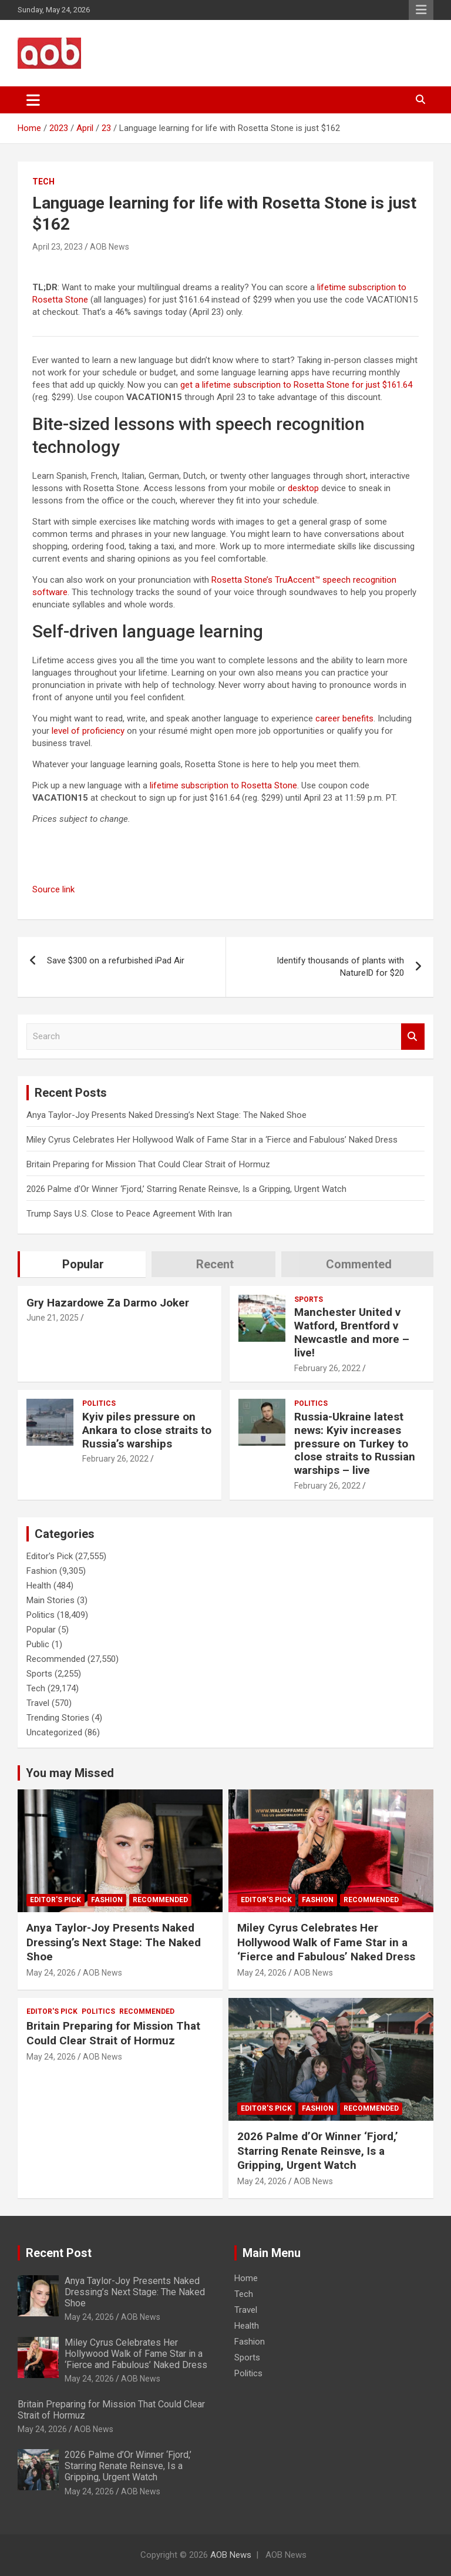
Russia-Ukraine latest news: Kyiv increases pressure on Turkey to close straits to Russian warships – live (354, 1443)
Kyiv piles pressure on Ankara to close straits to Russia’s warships (146, 1430)
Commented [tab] (359, 1264)
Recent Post (59, 2253)
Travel (37, 1703)
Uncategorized (54, 1732)
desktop (303, 488)
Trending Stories (57, 1717)
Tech (43, 181)
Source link (53, 889)
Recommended (55, 1659)
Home (246, 2278)
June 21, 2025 (52, 1317)
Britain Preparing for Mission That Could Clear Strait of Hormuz (148, 1164)
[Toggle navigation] (33, 99)
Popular (41, 1629)
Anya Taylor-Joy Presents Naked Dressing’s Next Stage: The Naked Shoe (166, 1115)
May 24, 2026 (51, 1972)
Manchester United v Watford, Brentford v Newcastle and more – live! (351, 1332)
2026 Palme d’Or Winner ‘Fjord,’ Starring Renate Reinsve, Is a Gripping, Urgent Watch (186, 1189)
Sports (308, 1299)
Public (37, 1644)
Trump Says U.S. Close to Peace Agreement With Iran (129, 1213)
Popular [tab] (83, 1264)
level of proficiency (88, 731)
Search (413, 1036)
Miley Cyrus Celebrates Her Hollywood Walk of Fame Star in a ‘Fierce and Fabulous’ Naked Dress (212, 1139)
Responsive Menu (421, 10)
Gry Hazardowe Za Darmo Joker (107, 1302)
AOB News (109, 246)
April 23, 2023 (57, 246)
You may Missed (70, 1773)
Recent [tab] (215, 1264)
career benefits (344, 718)
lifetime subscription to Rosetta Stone (223, 785)
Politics (99, 1403)
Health (38, 1585)
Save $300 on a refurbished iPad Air (115, 960)
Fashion (41, 1571)
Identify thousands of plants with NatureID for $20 (340, 966)
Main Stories (50, 1600)
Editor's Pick (49, 1556)
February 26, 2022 (327, 1368)
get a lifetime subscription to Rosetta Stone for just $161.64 (296, 384)
